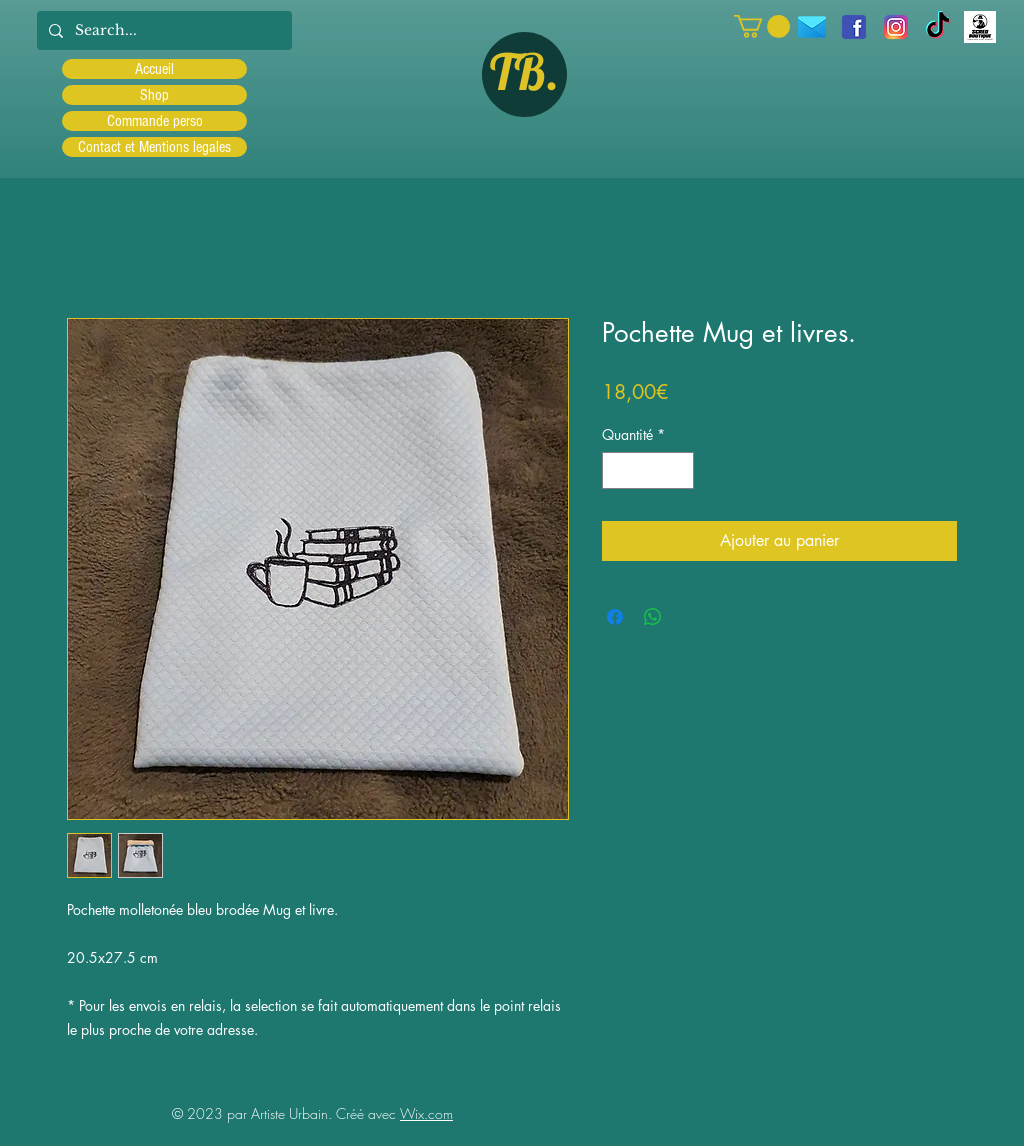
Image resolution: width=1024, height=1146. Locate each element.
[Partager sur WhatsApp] (653, 617)
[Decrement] (617, 470)
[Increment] (678, 470)
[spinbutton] (648, 470)
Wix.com (426, 1113)
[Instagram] (896, 27)
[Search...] (162, 30)
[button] (762, 26)
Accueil (154, 69)
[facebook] (854, 27)
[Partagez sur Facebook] (615, 617)
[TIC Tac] (938, 27)
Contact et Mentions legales (154, 147)
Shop (154, 95)
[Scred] (980, 27)
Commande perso (155, 121)
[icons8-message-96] (812, 27)
